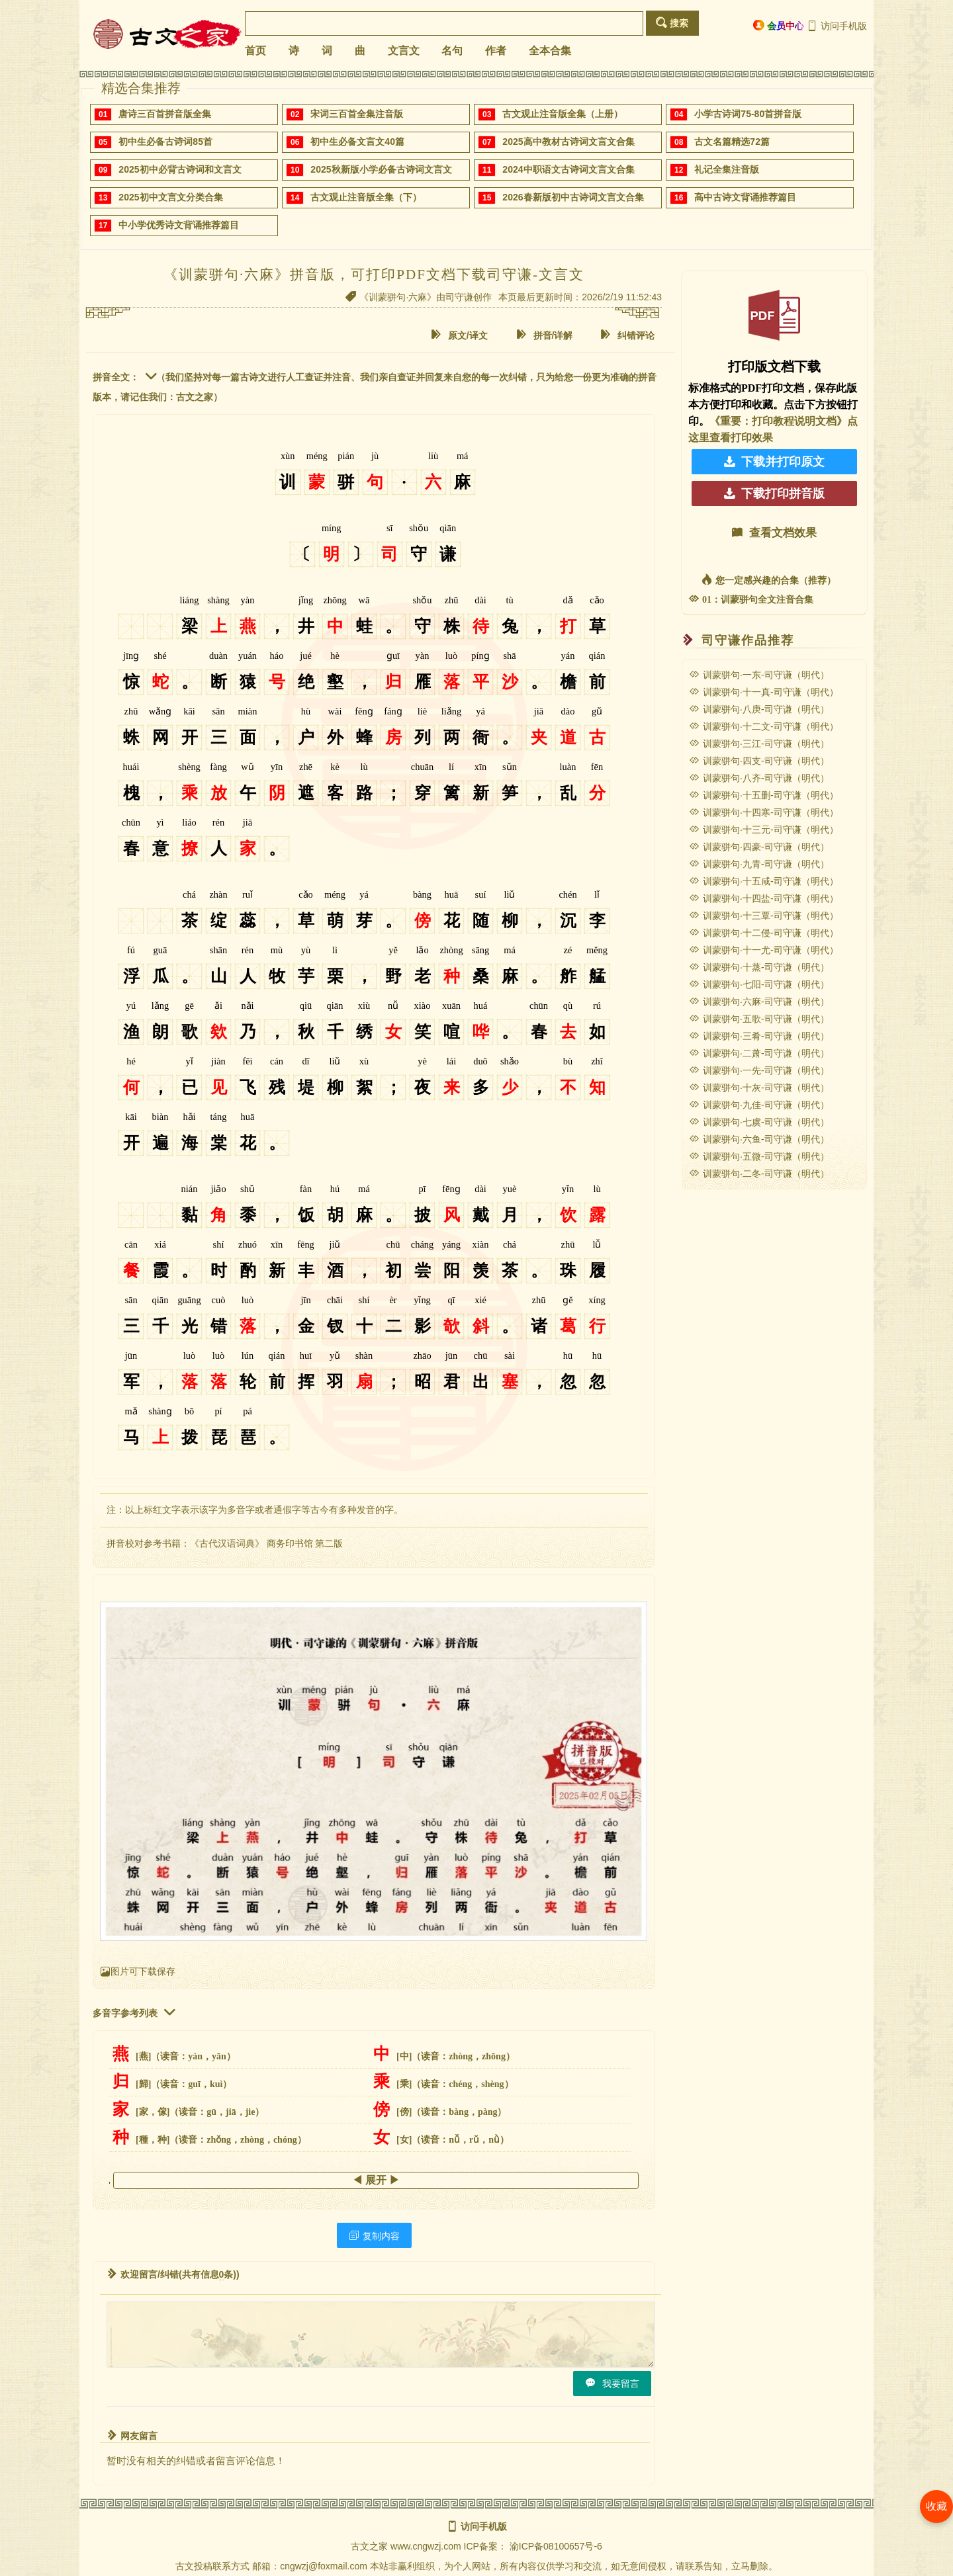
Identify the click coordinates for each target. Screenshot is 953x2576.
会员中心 (778, 25)
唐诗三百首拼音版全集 (164, 113)
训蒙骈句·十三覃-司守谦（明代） (764, 915)
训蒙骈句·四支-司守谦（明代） (759, 760)
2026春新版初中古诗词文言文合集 (572, 197)
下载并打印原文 (774, 461)
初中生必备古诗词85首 (165, 141)
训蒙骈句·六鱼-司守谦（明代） (759, 1139)
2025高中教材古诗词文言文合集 (568, 141)
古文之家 (369, 2546)
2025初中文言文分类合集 (170, 197)
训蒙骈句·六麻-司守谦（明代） (759, 1001)
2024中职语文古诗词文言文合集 (568, 169)
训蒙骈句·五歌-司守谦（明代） (759, 1018)
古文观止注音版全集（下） (366, 197)
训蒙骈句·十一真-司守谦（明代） (764, 692)
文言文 (404, 50)
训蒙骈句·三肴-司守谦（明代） (759, 1036)
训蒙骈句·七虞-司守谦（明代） (759, 1122)
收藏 (936, 2506)
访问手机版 (837, 26)
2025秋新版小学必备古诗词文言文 (380, 169)
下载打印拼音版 (774, 493)
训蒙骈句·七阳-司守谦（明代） (759, 984)
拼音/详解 (544, 335)
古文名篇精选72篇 (732, 141)
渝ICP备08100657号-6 (556, 2546)
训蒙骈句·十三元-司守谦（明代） (764, 829)
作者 (495, 50)
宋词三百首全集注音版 (356, 113)
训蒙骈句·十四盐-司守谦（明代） (764, 898)
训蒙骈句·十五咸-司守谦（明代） (764, 881)
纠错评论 (627, 335)
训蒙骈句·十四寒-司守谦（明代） (764, 812)
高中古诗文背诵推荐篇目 (745, 197)
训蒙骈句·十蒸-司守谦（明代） (759, 967)
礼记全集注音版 (726, 169)
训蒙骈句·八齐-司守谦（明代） (759, 778)
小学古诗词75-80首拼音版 (747, 113)
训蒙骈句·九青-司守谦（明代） (759, 864)
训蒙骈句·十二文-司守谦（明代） (764, 726)
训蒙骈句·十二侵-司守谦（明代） (764, 932)
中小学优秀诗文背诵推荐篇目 (178, 225)
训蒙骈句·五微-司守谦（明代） (759, 1156)
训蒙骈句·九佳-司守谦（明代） (759, 1104)
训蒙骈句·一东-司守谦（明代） (759, 674)
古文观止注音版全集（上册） (562, 113)
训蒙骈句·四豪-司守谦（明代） (759, 846)
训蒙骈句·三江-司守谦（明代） (759, 743)
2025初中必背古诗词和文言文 (179, 169)
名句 (452, 50)
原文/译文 (459, 335)
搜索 (672, 22)
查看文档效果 (774, 533)
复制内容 (374, 2235)
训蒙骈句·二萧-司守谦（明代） (759, 1053)
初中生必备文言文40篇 (357, 141)
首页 (255, 50)
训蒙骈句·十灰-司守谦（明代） (759, 1087)
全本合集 (550, 50)
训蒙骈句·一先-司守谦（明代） (759, 1070)
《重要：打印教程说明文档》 (778, 421)
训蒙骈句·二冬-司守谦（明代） (759, 1173)
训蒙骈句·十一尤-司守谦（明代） (764, 950)
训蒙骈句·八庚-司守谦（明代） (759, 709)
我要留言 (612, 2383)
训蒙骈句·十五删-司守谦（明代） (764, 795)
